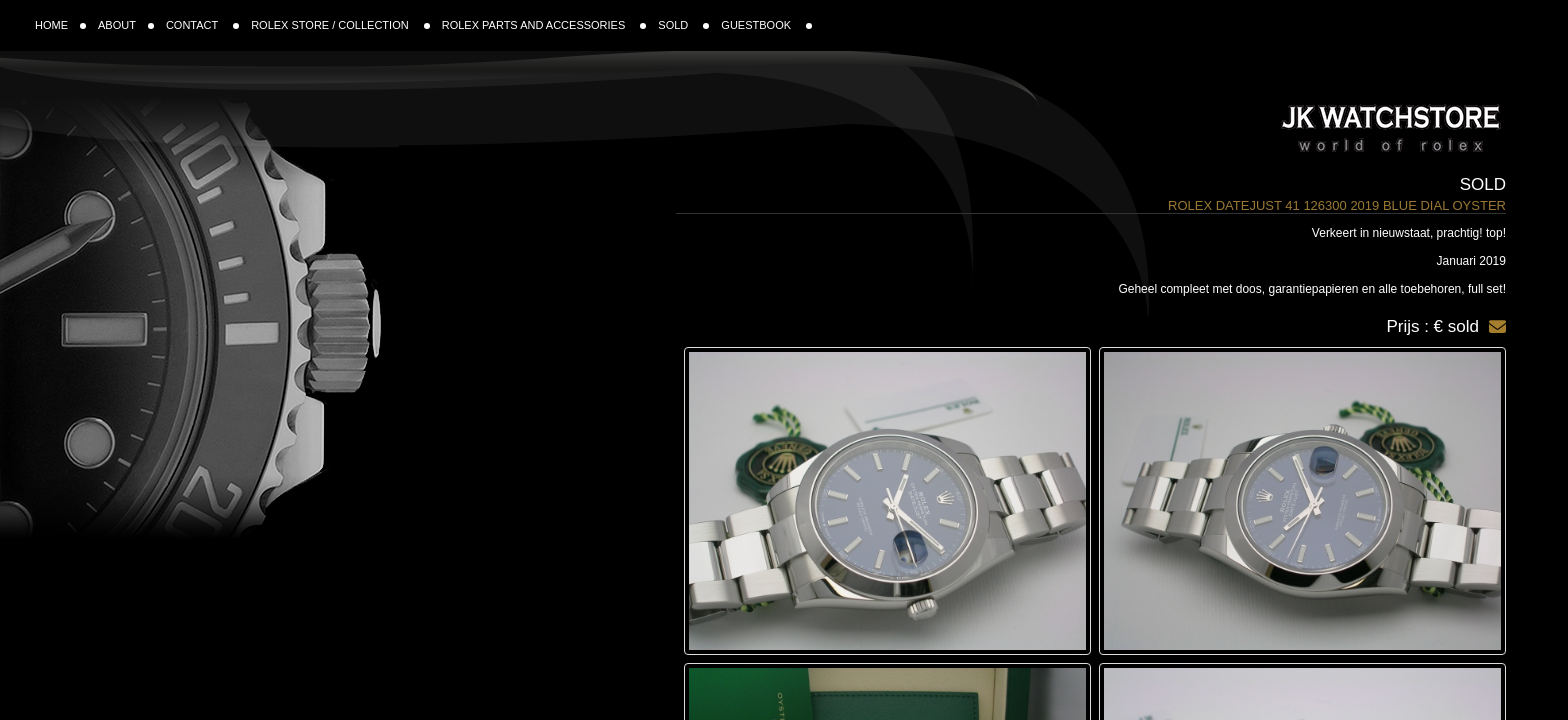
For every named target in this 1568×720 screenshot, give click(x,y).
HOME (60, 25)
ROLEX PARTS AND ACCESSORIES (544, 25)
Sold (1483, 184)
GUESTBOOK (766, 25)
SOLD (683, 25)
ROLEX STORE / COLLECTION (340, 25)
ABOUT (126, 25)
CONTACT (202, 25)
